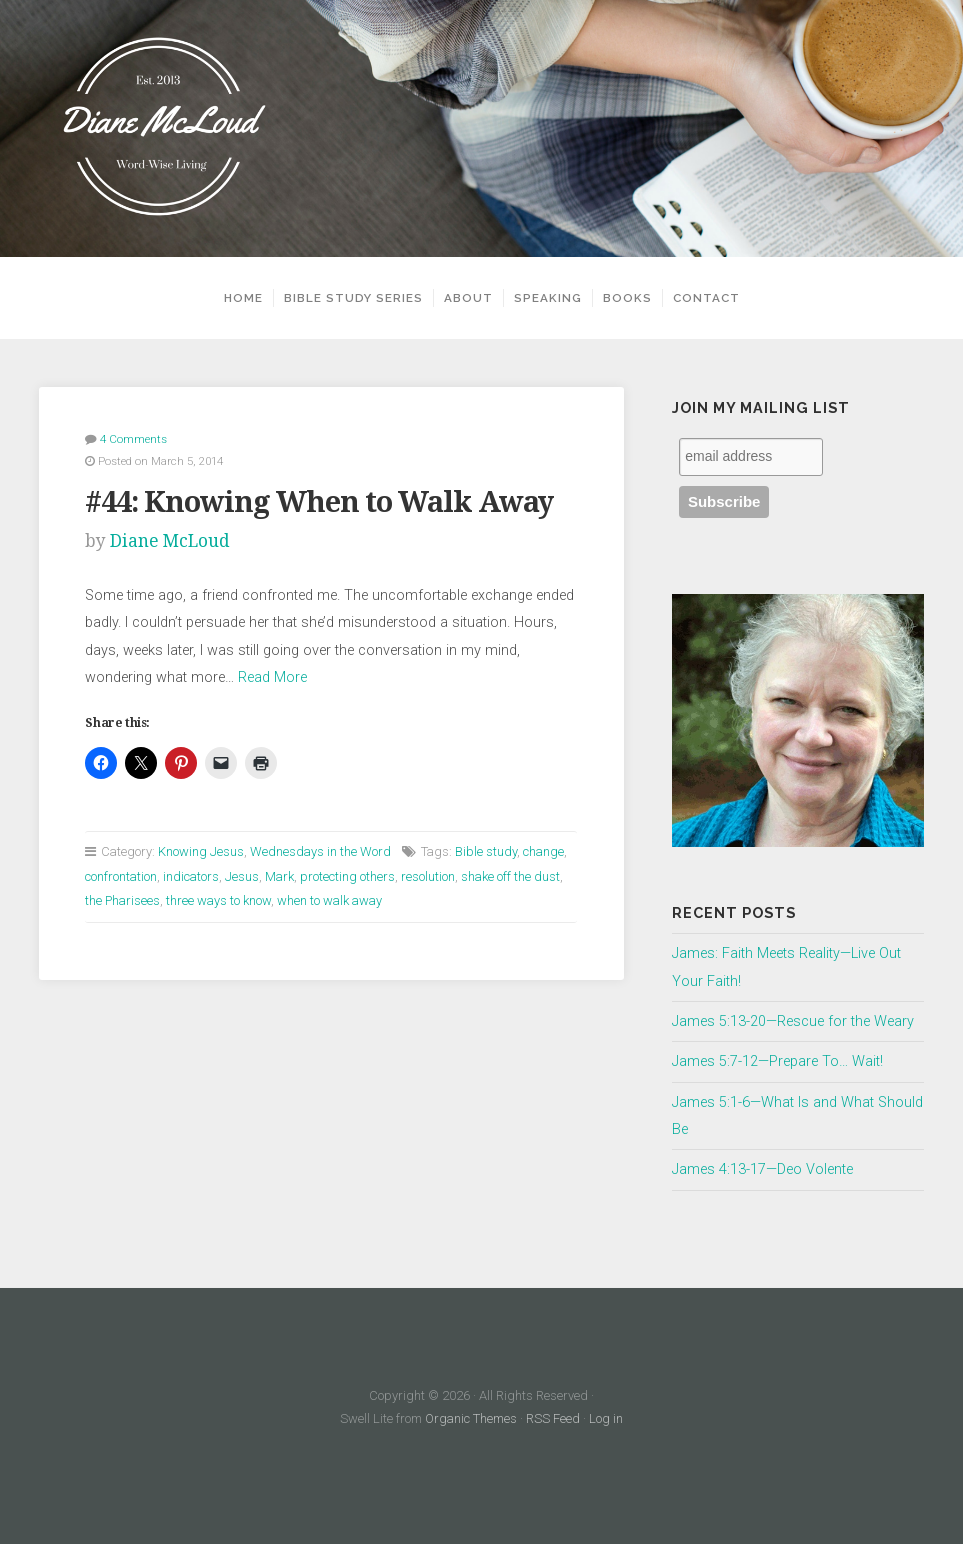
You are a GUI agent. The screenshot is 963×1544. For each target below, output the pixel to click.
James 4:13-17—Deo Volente (762, 1169)
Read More (272, 677)
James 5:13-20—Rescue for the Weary (793, 1021)
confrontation (121, 876)
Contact (706, 298)
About (468, 298)
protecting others (347, 876)
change (543, 851)
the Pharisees (122, 900)
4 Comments (133, 439)
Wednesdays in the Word (320, 851)
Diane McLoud (170, 541)
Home (243, 298)
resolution (428, 876)
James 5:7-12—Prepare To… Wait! (777, 1061)
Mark (279, 876)
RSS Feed (553, 1418)
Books (627, 298)
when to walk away (329, 900)
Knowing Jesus (201, 851)
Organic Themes (471, 1418)
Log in (606, 1418)
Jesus (242, 876)
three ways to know (218, 900)
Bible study (486, 851)
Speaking (548, 298)
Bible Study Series (353, 298)
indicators (191, 876)
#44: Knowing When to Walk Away (319, 502)
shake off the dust (510, 876)
